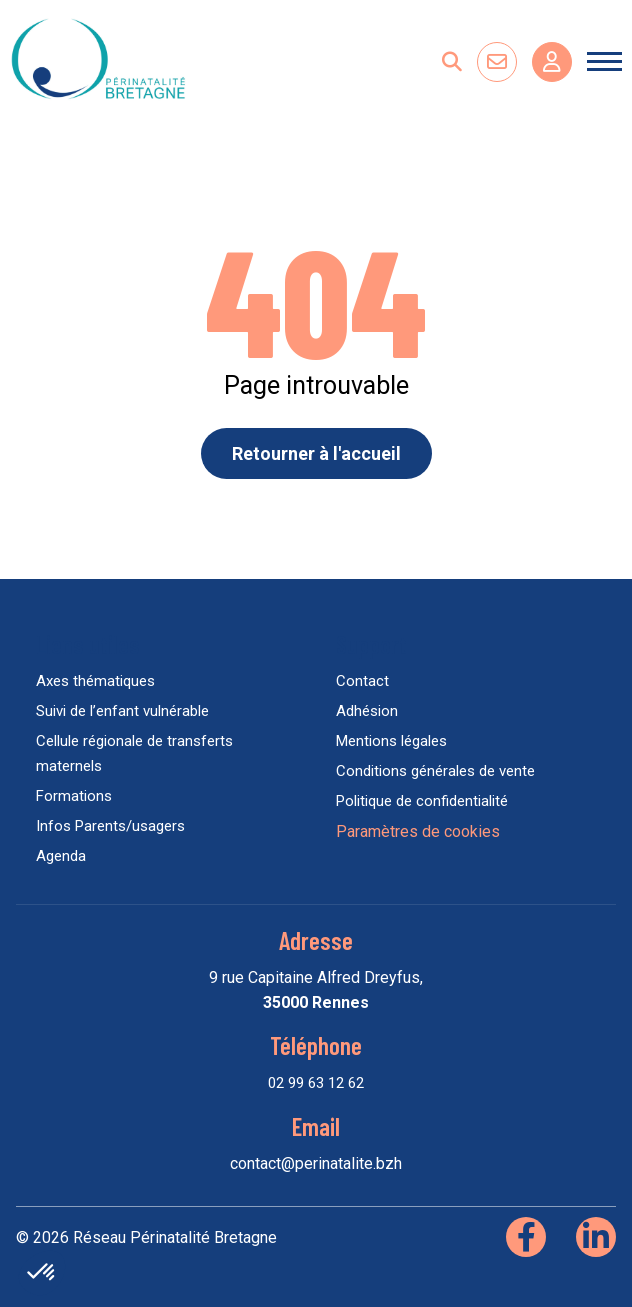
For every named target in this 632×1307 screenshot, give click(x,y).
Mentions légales (391, 741)
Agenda (61, 856)
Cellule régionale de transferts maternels (134, 753)
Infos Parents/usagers (110, 826)
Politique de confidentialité (422, 801)
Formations (74, 796)
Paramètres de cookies (418, 831)
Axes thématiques (95, 681)
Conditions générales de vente (435, 771)
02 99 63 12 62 (316, 1083)
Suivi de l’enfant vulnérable (122, 711)
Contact (362, 681)
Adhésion (367, 711)
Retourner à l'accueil (316, 453)
